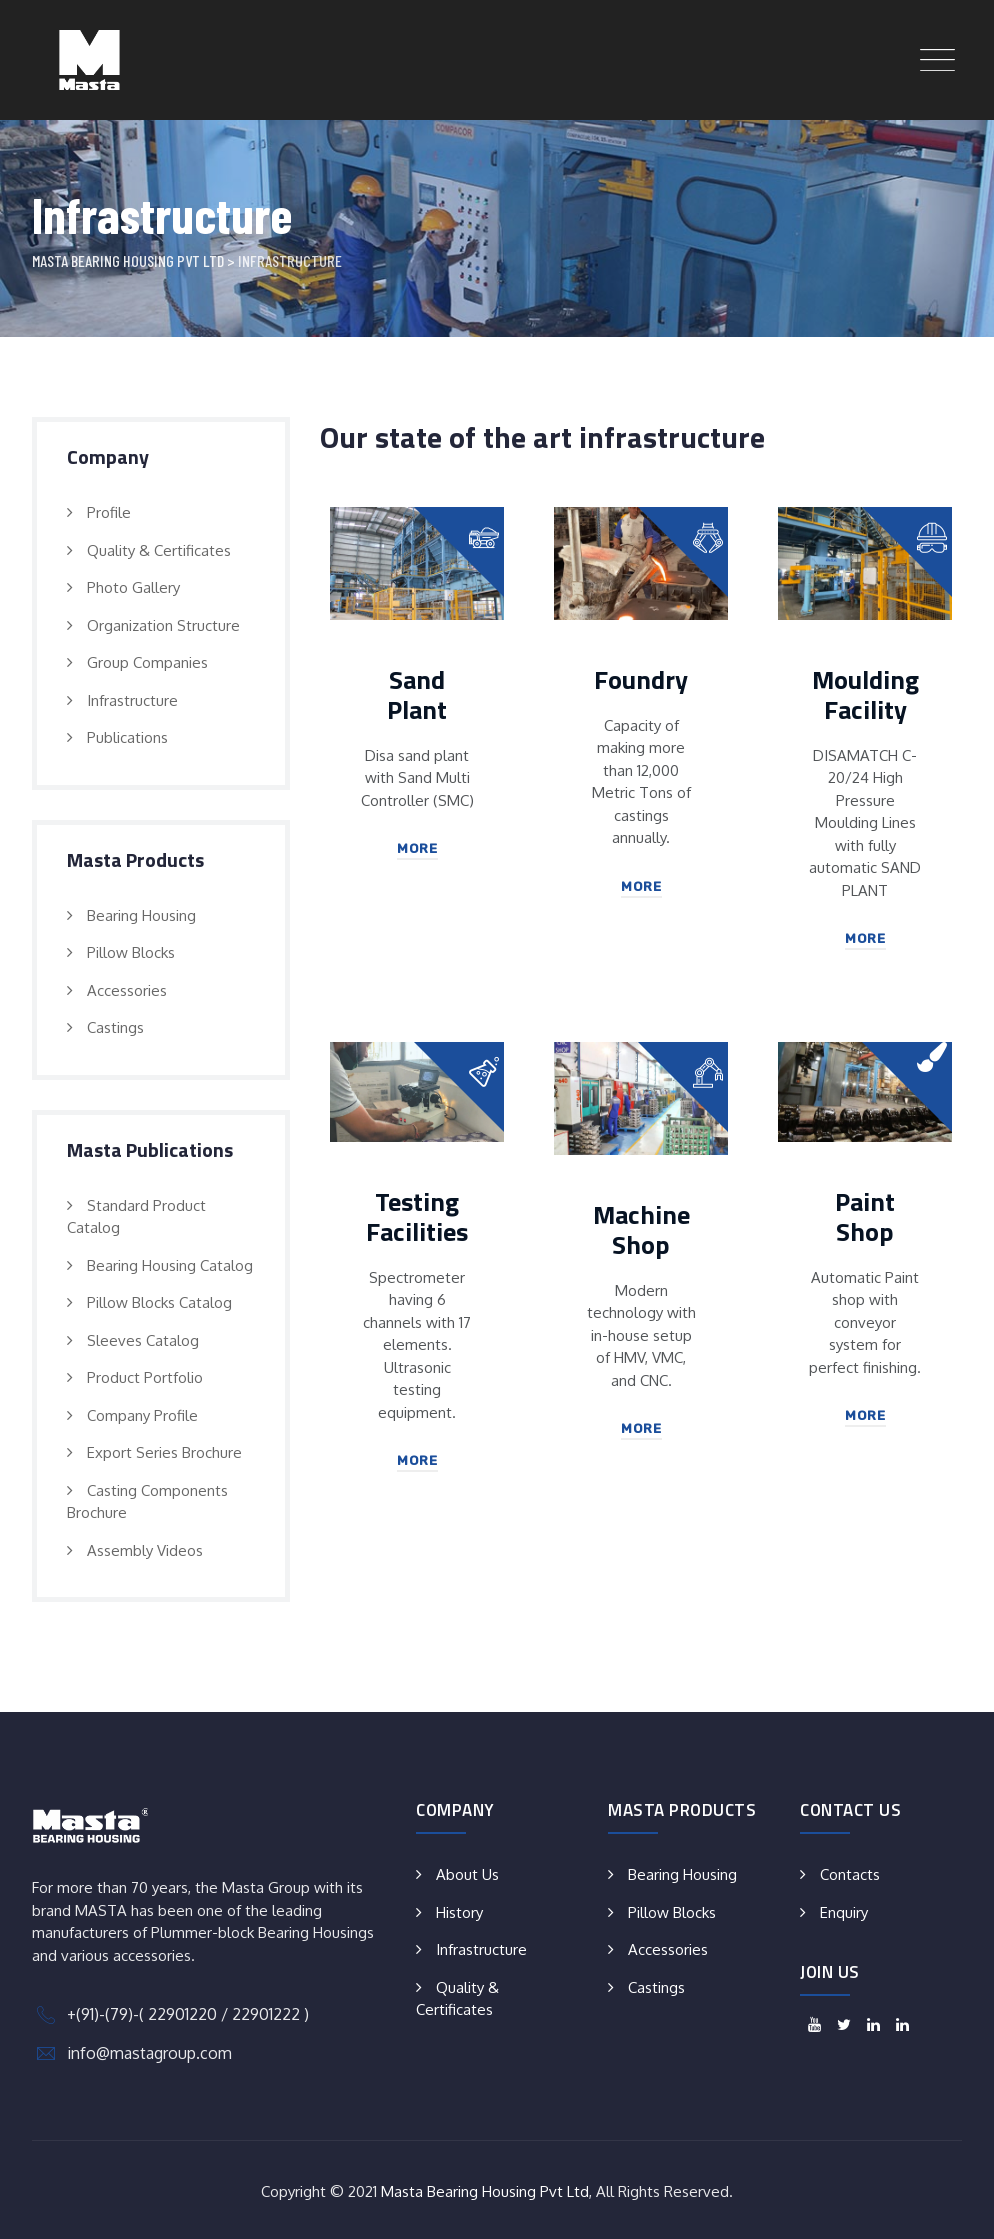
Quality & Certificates (159, 550)
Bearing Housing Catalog (170, 1265)
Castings (115, 1027)
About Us (467, 1874)
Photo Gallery (133, 587)
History (459, 1912)
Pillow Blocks (131, 952)
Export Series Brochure (164, 1452)
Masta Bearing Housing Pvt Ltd (485, 2191)
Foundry (641, 679)
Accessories (127, 990)
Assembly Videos (145, 1550)
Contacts (850, 1874)
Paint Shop (865, 1216)
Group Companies (147, 662)
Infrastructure (132, 700)
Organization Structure (163, 625)
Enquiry (844, 1912)
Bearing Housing (141, 915)
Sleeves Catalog (143, 1340)
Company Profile (142, 1415)
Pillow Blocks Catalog (159, 1302)
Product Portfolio (145, 1377)
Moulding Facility (865, 694)
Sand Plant (417, 694)
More (417, 848)
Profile (109, 512)
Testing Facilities (417, 1216)
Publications (127, 737)
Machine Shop (641, 1229)
